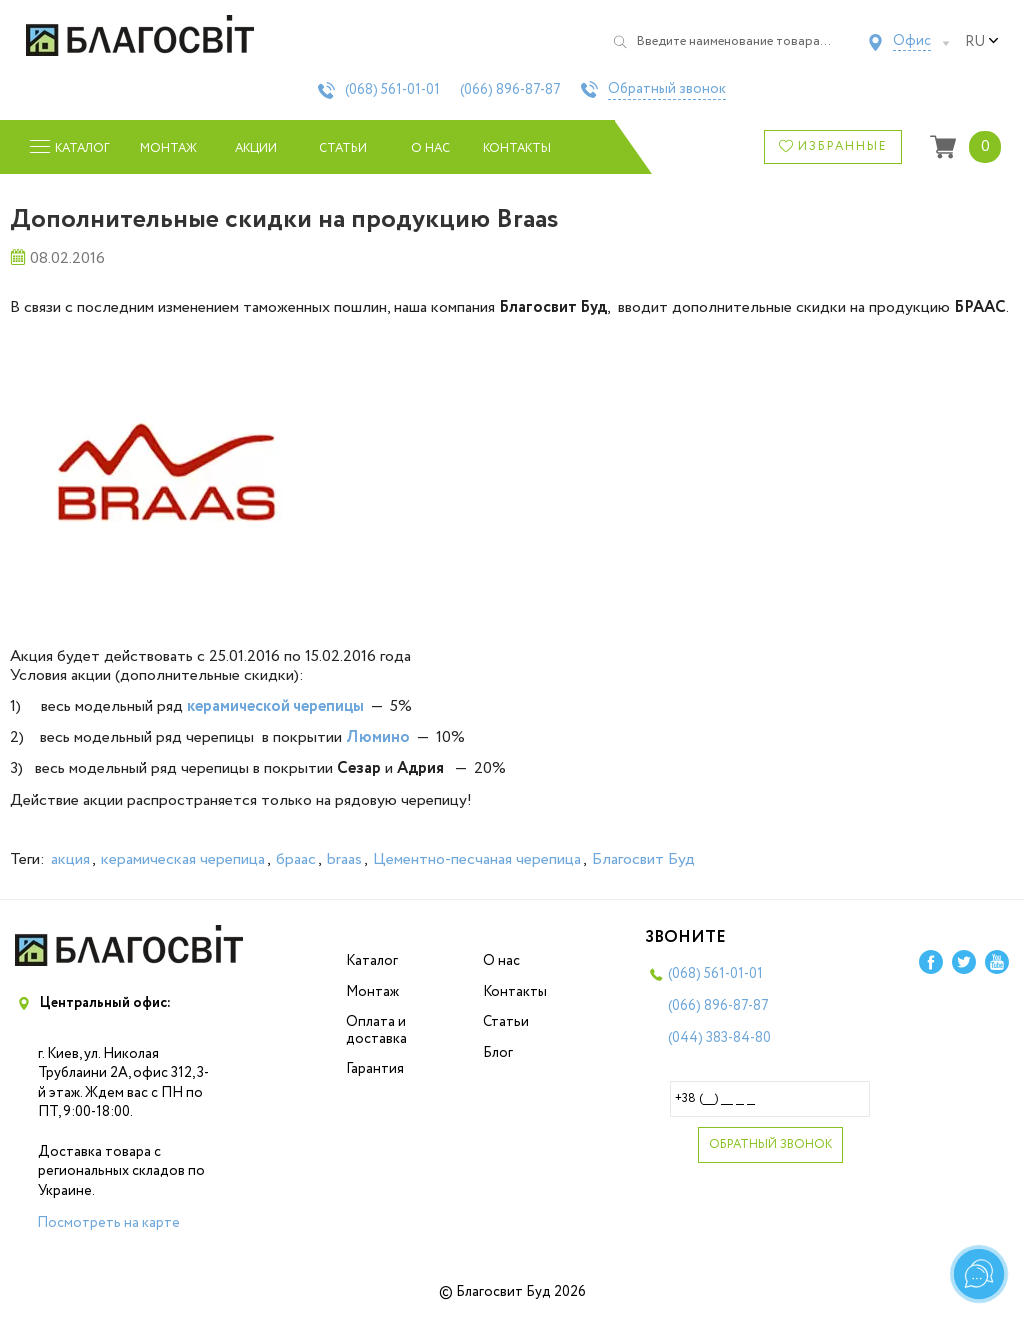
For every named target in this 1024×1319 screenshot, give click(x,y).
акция (70, 859)
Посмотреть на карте (108, 1223)
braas (344, 859)
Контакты (517, 148)
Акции (256, 148)
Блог (498, 1053)
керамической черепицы (275, 706)
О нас (430, 148)
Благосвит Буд (643, 859)
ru (982, 42)
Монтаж (168, 148)
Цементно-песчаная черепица (477, 859)
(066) (510, 90)
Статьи (343, 148)
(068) (392, 90)
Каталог (372, 961)
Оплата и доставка (376, 1030)
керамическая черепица (183, 859)
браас (296, 859)
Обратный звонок (667, 90)
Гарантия (375, 1069)
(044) (719, 1038)
